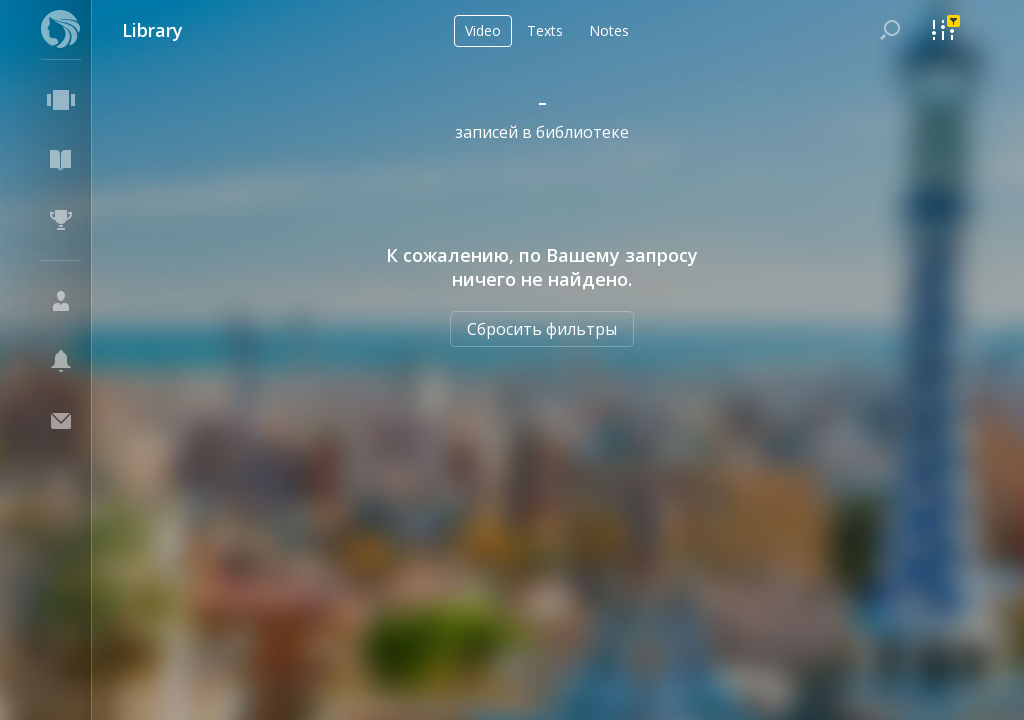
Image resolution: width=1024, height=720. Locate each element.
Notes (609, 30)
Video (483, 30)
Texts (545, 30)
